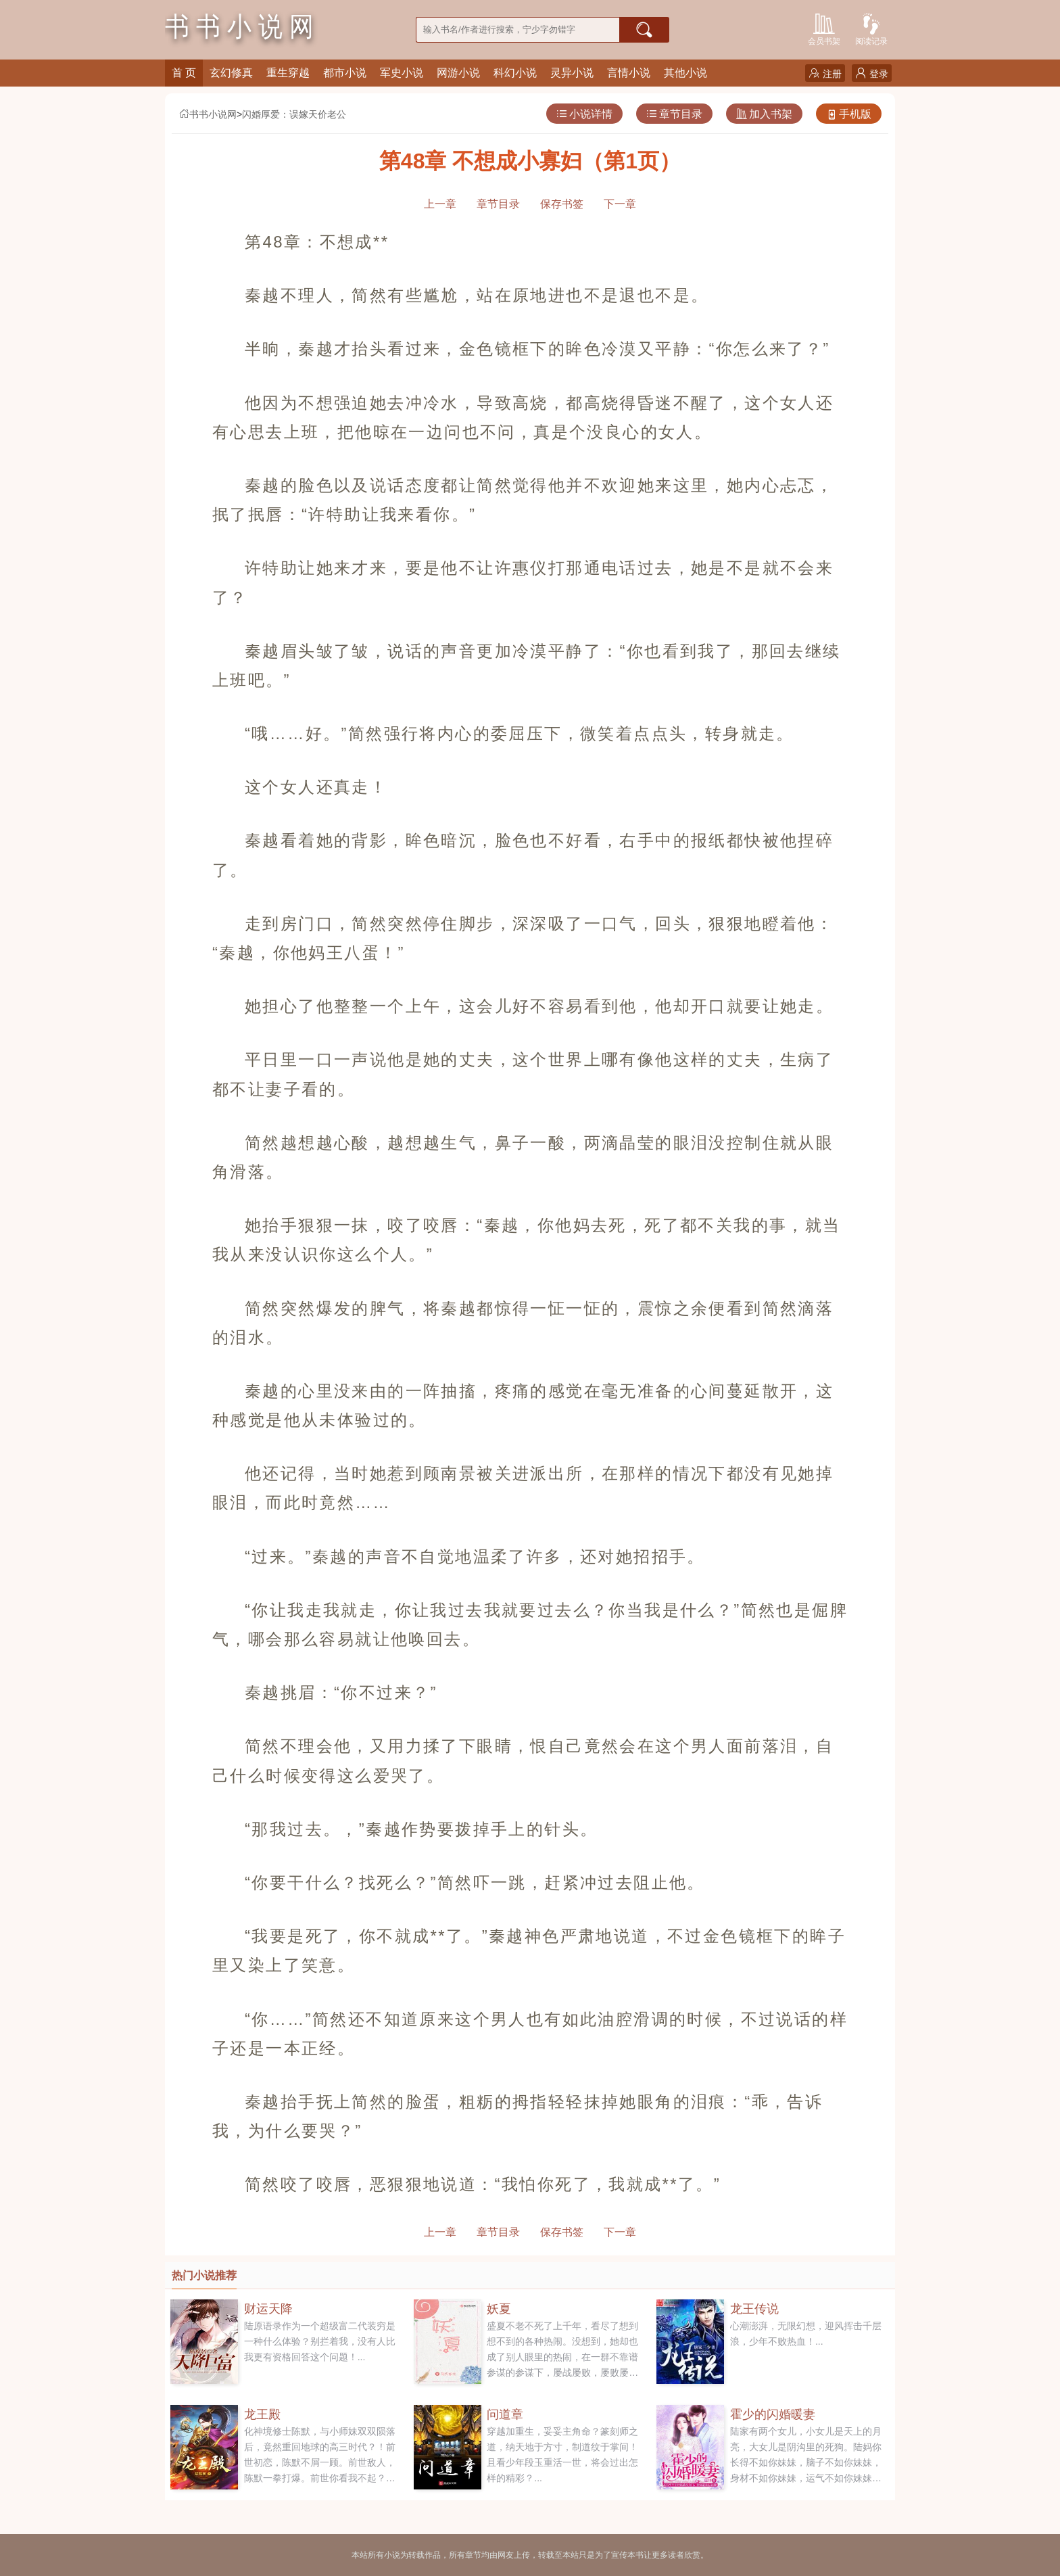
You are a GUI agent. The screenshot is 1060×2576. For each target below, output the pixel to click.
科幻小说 (515, 72)
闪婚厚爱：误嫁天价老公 (294, 114)
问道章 (505, 2414)
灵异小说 (572, 72)
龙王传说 (754, 2309)
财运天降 (268, 2309)
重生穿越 (288, 72)
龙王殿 (262, 2414)
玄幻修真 (231, 72)
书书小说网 (207, 114)
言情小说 (628, 72)
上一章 (440, 204)
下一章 (620, 204)
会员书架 (824, 28)
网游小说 (458, 72)
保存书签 (561, 204)
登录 (871, 73)
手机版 (848, 114)
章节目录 (674, 114)
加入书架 (764, 114)
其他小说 (685, 72)
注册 (825, 73)
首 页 (184, 72)
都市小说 (344, 72)
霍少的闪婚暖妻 (772, 2414)
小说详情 (584, 114)
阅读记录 (871, 28)
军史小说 (401, 72)
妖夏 (499, 2309)
